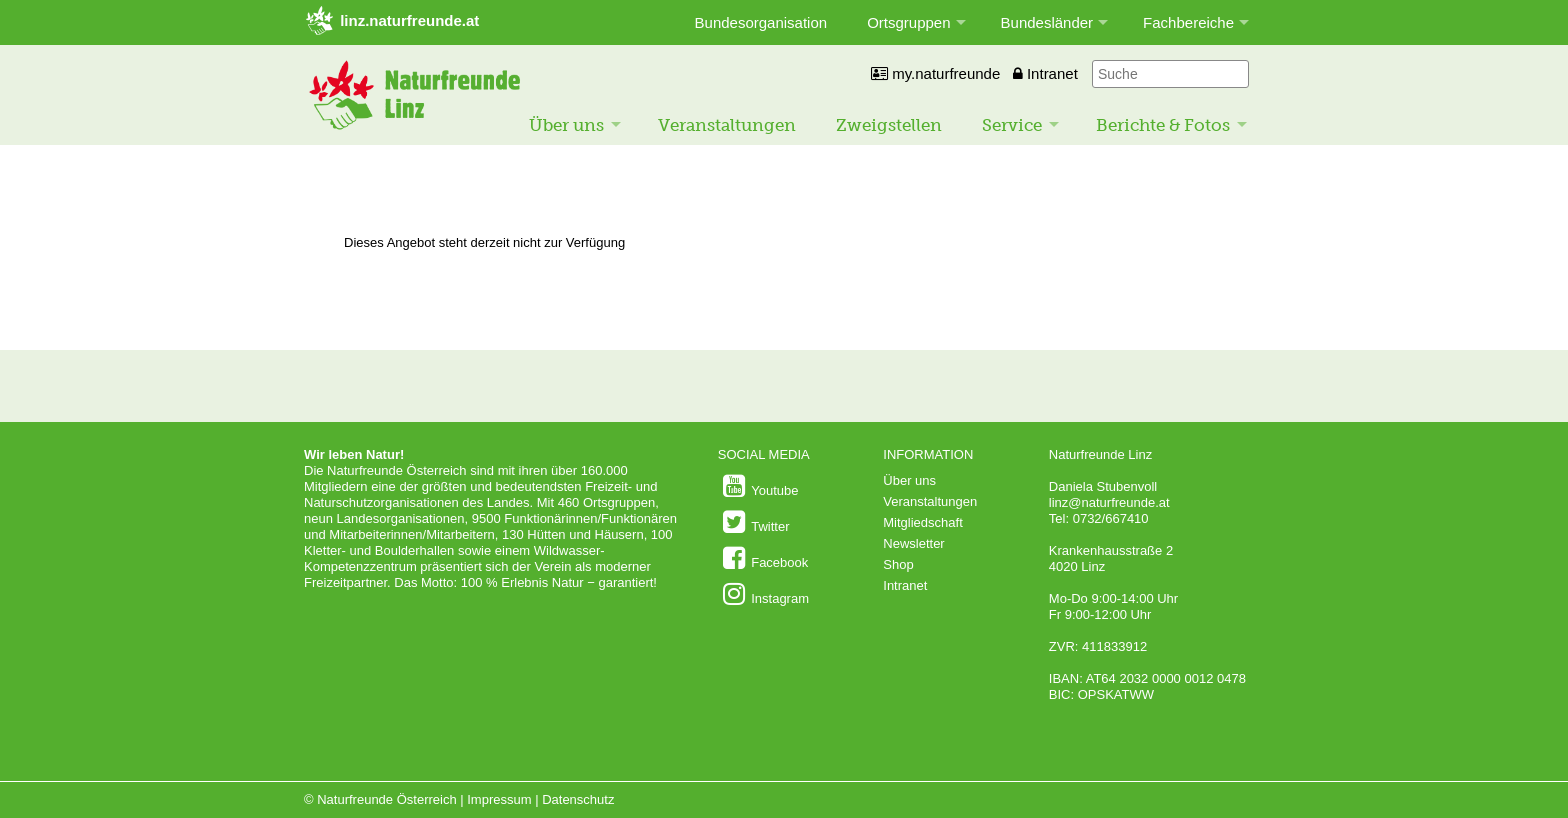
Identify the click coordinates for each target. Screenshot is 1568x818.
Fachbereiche (1188, 22)
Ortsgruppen (908, 22)
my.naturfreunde (935, 73)
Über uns (566, 125)
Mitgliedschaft (922, 522)
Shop (898, 564)
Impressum (499, 799)
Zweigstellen (889, 125)
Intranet (1045, 73)
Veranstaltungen (727, 125)
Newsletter (913, 543)
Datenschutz (578, 799)
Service (1012, 125)
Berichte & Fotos (1163, 125)
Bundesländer (1047, 22)
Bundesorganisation (761, 22)
